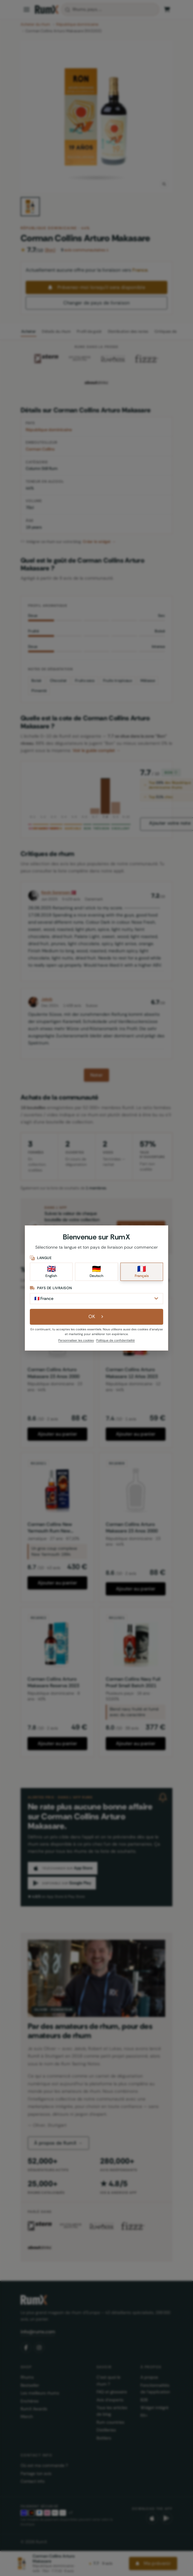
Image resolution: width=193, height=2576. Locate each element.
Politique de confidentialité (115, 1340)
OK (96, 1316)
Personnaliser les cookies (76, 1340)
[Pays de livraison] (96, 1298)
